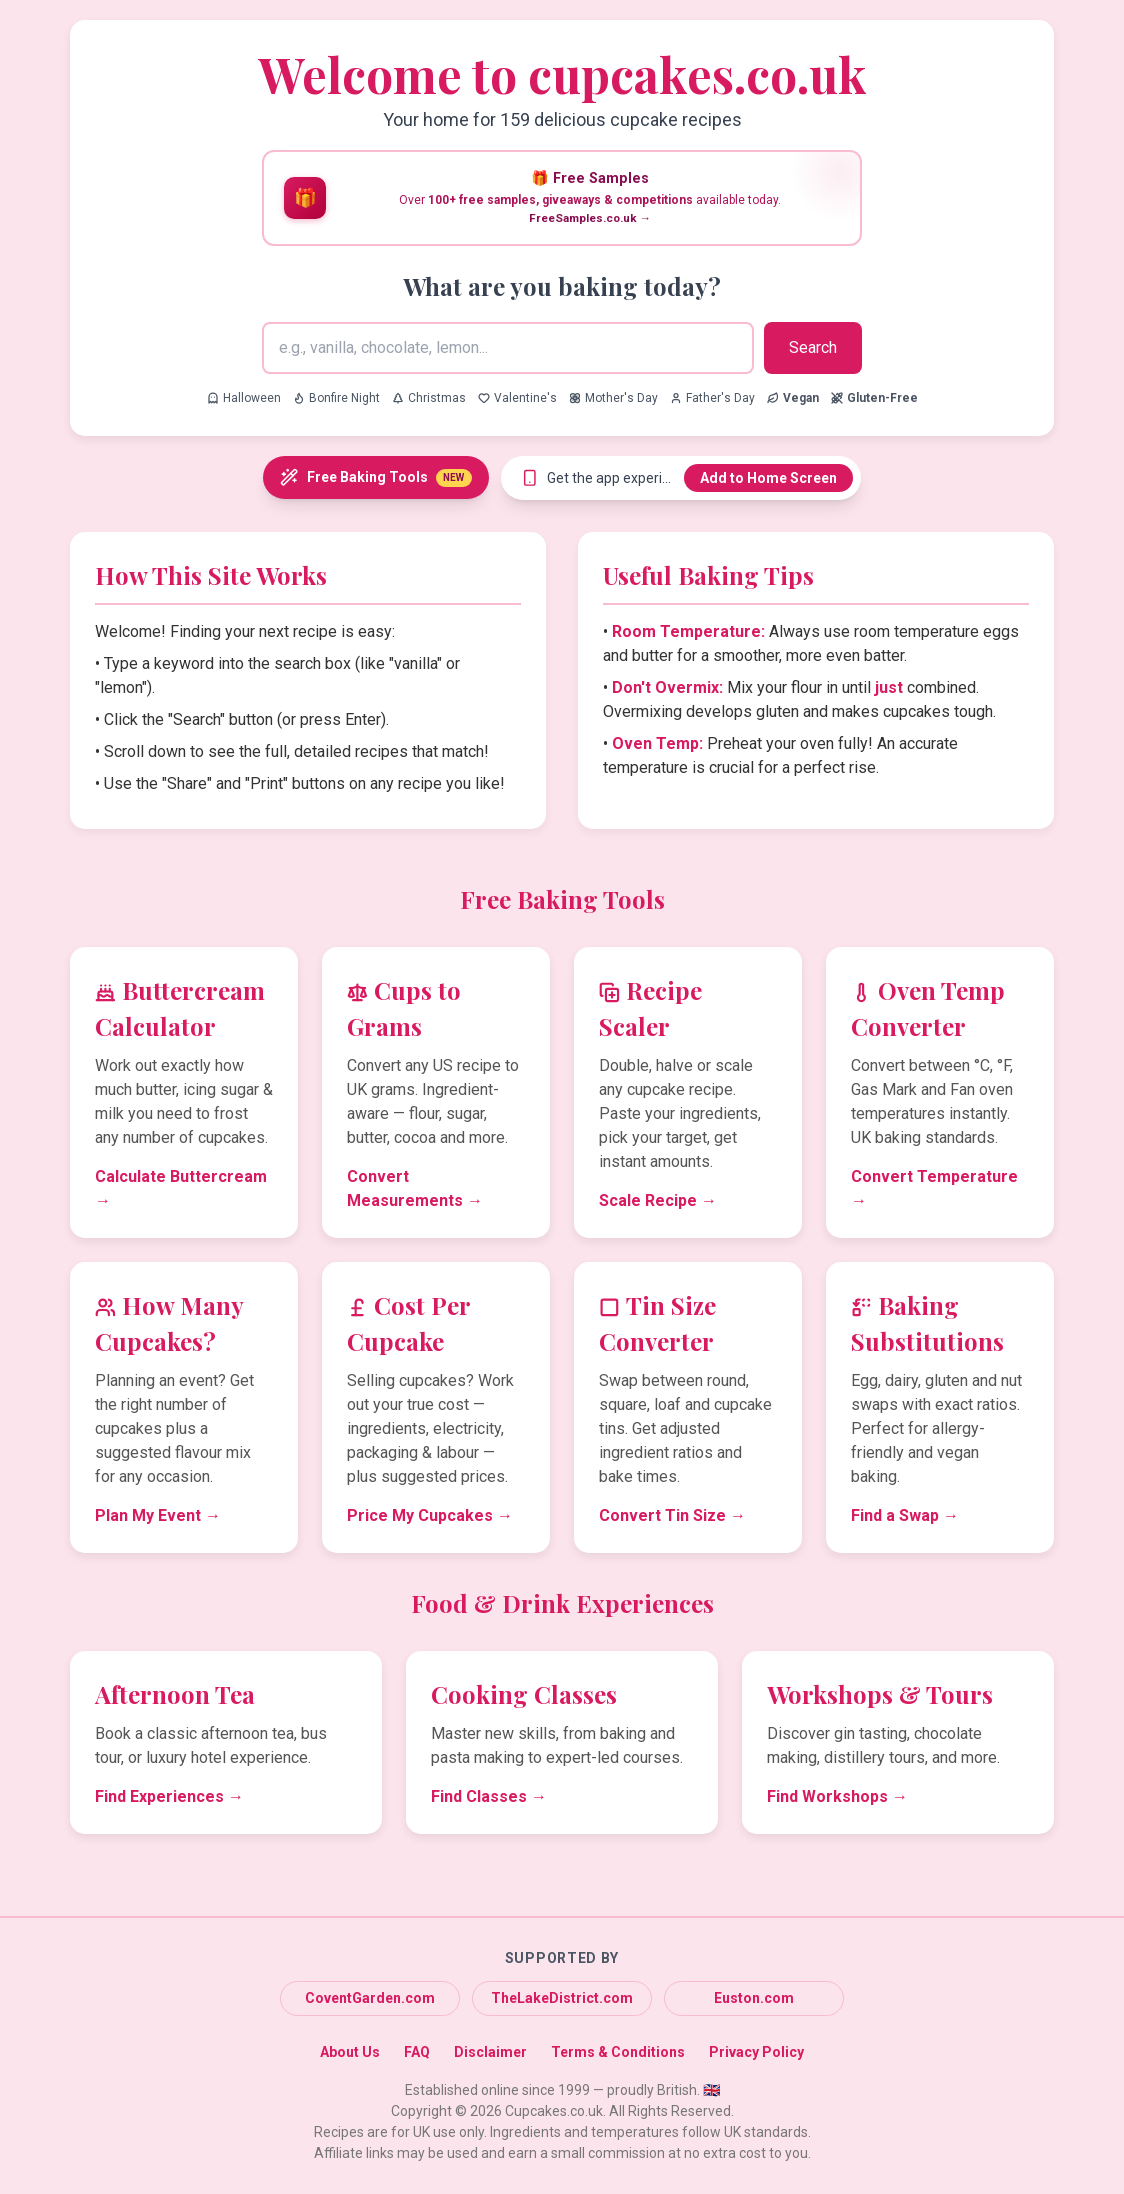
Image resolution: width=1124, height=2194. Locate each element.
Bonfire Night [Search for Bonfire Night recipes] (336, 398)
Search (813, 347)
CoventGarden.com (370, 1998)
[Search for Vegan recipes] (793, 398)
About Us (350, 2052)
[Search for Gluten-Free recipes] (874, 398)
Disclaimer (490, 2052)
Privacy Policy (756, 2052)
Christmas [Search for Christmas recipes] (429, 398)
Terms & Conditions (618, 2052)
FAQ (417, 2052)
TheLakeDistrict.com (562, 1998)
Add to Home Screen (768, 478)
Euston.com (754, 1998)
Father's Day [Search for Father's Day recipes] (712, 398)
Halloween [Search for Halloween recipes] (244, 398)
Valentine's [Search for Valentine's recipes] (517, 398)
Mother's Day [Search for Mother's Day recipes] (613, 398)
